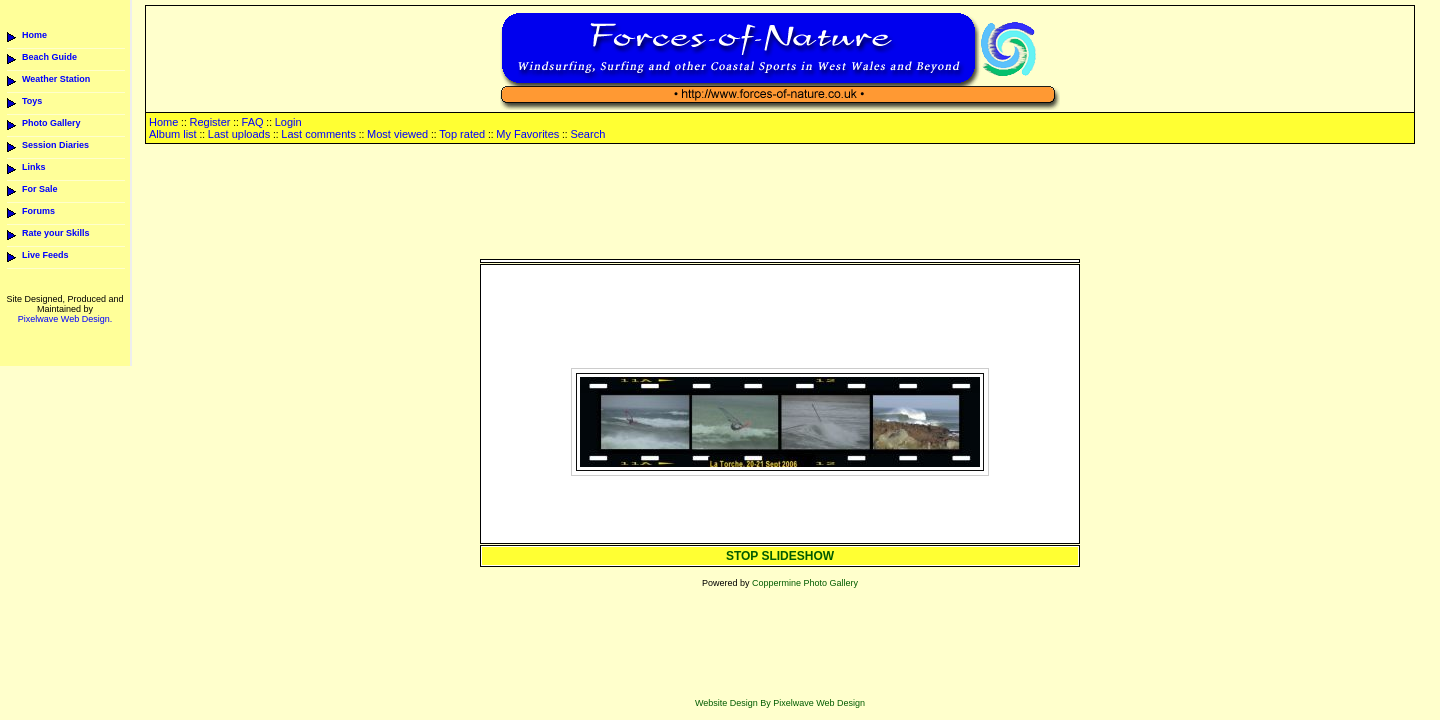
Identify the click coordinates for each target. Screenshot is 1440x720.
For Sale (40, 189)
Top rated (462, 134)
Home (34, 35)
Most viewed (397, 134)
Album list (173, 134)
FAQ (253, 122)
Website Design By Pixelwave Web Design (780, 703)
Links (34, 167)
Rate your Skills (56, 233)
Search (587, 134)
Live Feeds (45, 255)
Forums (38, 211)
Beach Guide (49, 57)
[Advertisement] (780, 203)
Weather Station (56, 79)
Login (288, 122)
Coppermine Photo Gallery (805, 583)
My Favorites (527, 134)
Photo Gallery (51, 123)
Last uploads (239, 134)
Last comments (318, 134)
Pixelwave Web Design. (65, 319)
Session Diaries (55, 145)
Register (209, 122)
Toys (32, 101)
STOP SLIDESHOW (780, 556)
